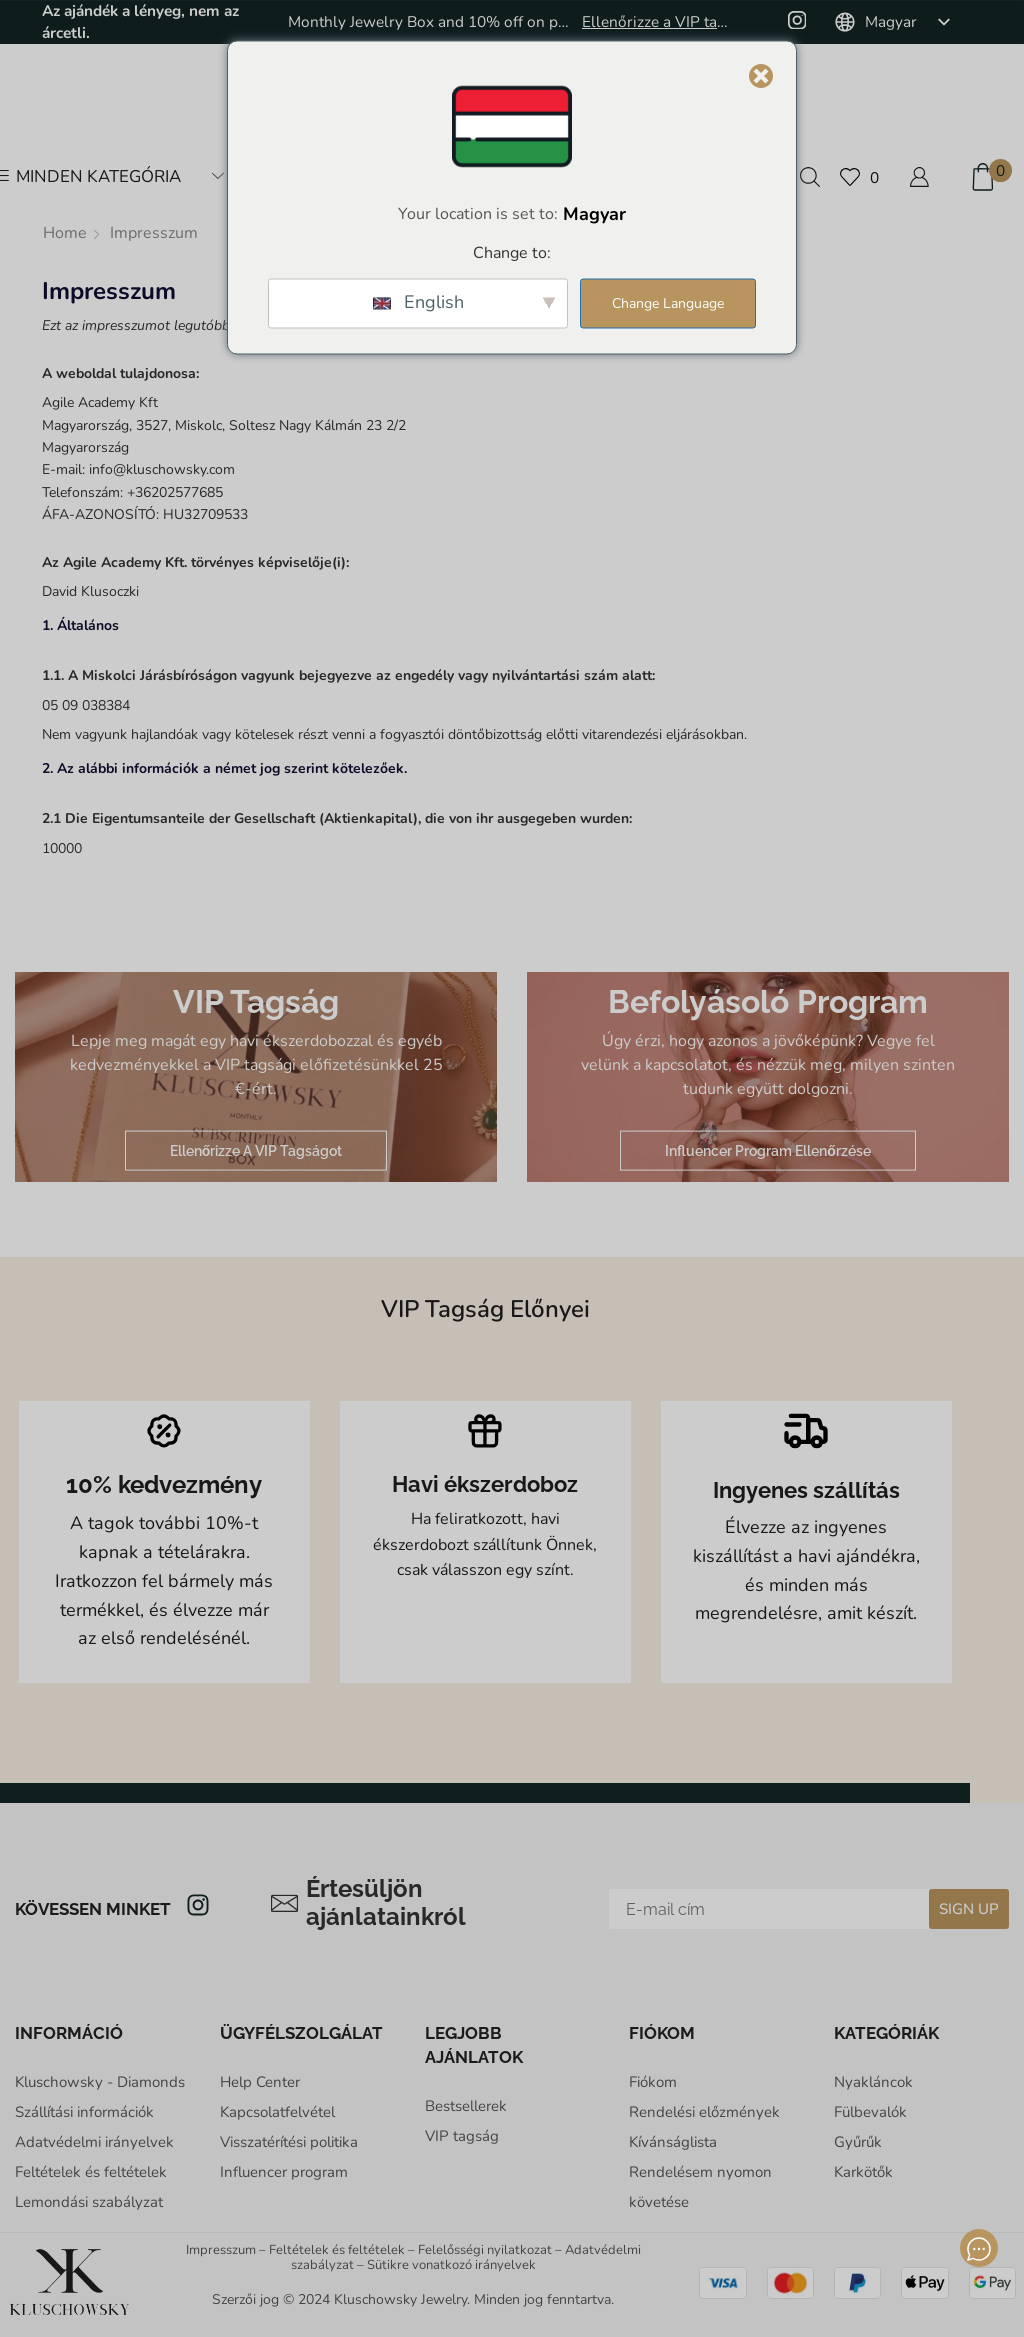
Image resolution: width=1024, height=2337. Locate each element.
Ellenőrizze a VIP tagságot (659, 21)
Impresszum (221, 2250)
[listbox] (890, 22)
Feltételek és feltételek (337, 2250)
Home (65, 233)
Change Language (668, 303)
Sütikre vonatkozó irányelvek (451, 2265)
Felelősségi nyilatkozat (485, 2250)
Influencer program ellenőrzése (768, 1150)
